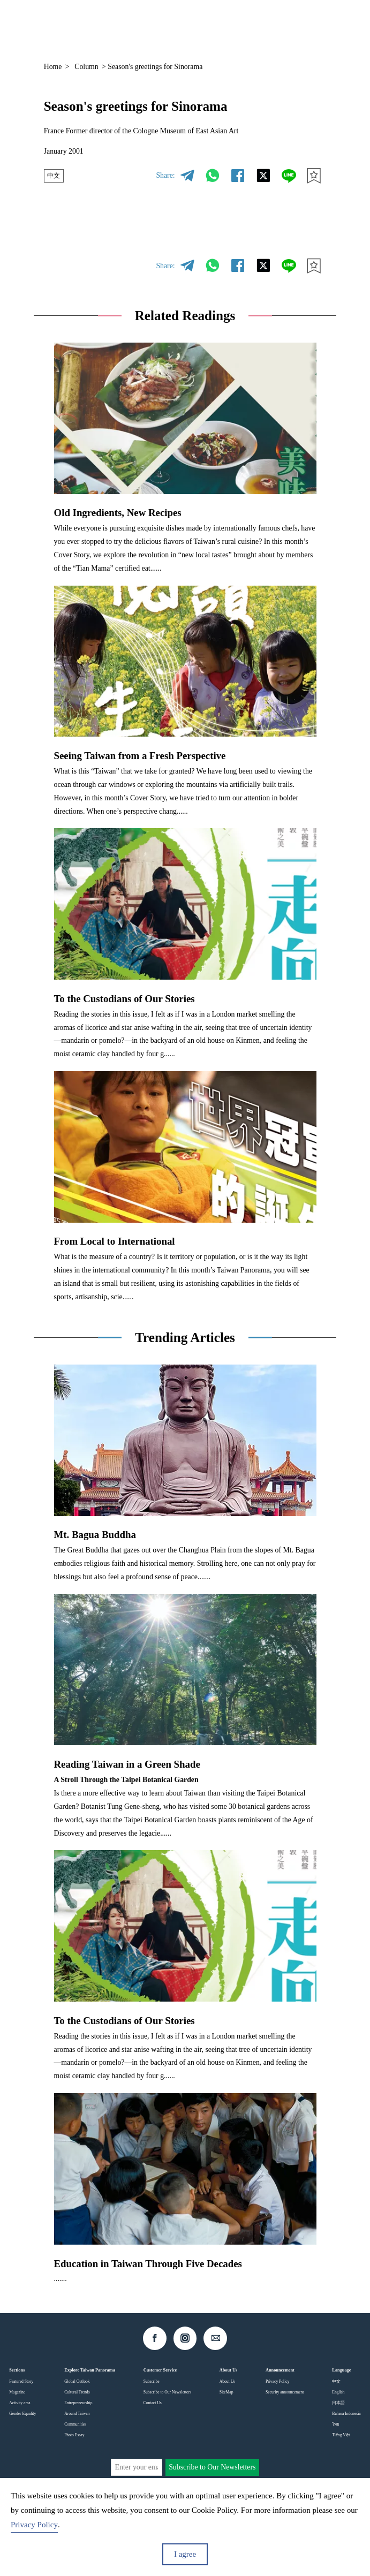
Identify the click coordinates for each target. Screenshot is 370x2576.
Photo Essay (74, 2435)
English (338, 2392)
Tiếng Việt (341, 2435)
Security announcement (285, 2392)
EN (253, 26)
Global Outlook (76, 2381)
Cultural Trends (76, 2392)
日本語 (338, 2402)
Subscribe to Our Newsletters (167, 2392)
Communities (75, 2424)
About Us (227, 2381)
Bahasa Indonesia (346, 2413)
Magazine (17, 2392)
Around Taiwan (76, 2413)
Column (86, 67)
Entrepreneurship (78, 2402)
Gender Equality (22, 2413)
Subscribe (152, 2381)
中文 (55, 176)
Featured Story (21, 2381)
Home (53, 67)
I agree (185, 2554)
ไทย (335, 2424)
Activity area (19, 2402)
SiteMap (226, 2392)
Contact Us (153, 2402)
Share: (165, 175)
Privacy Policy (278, 2381)
